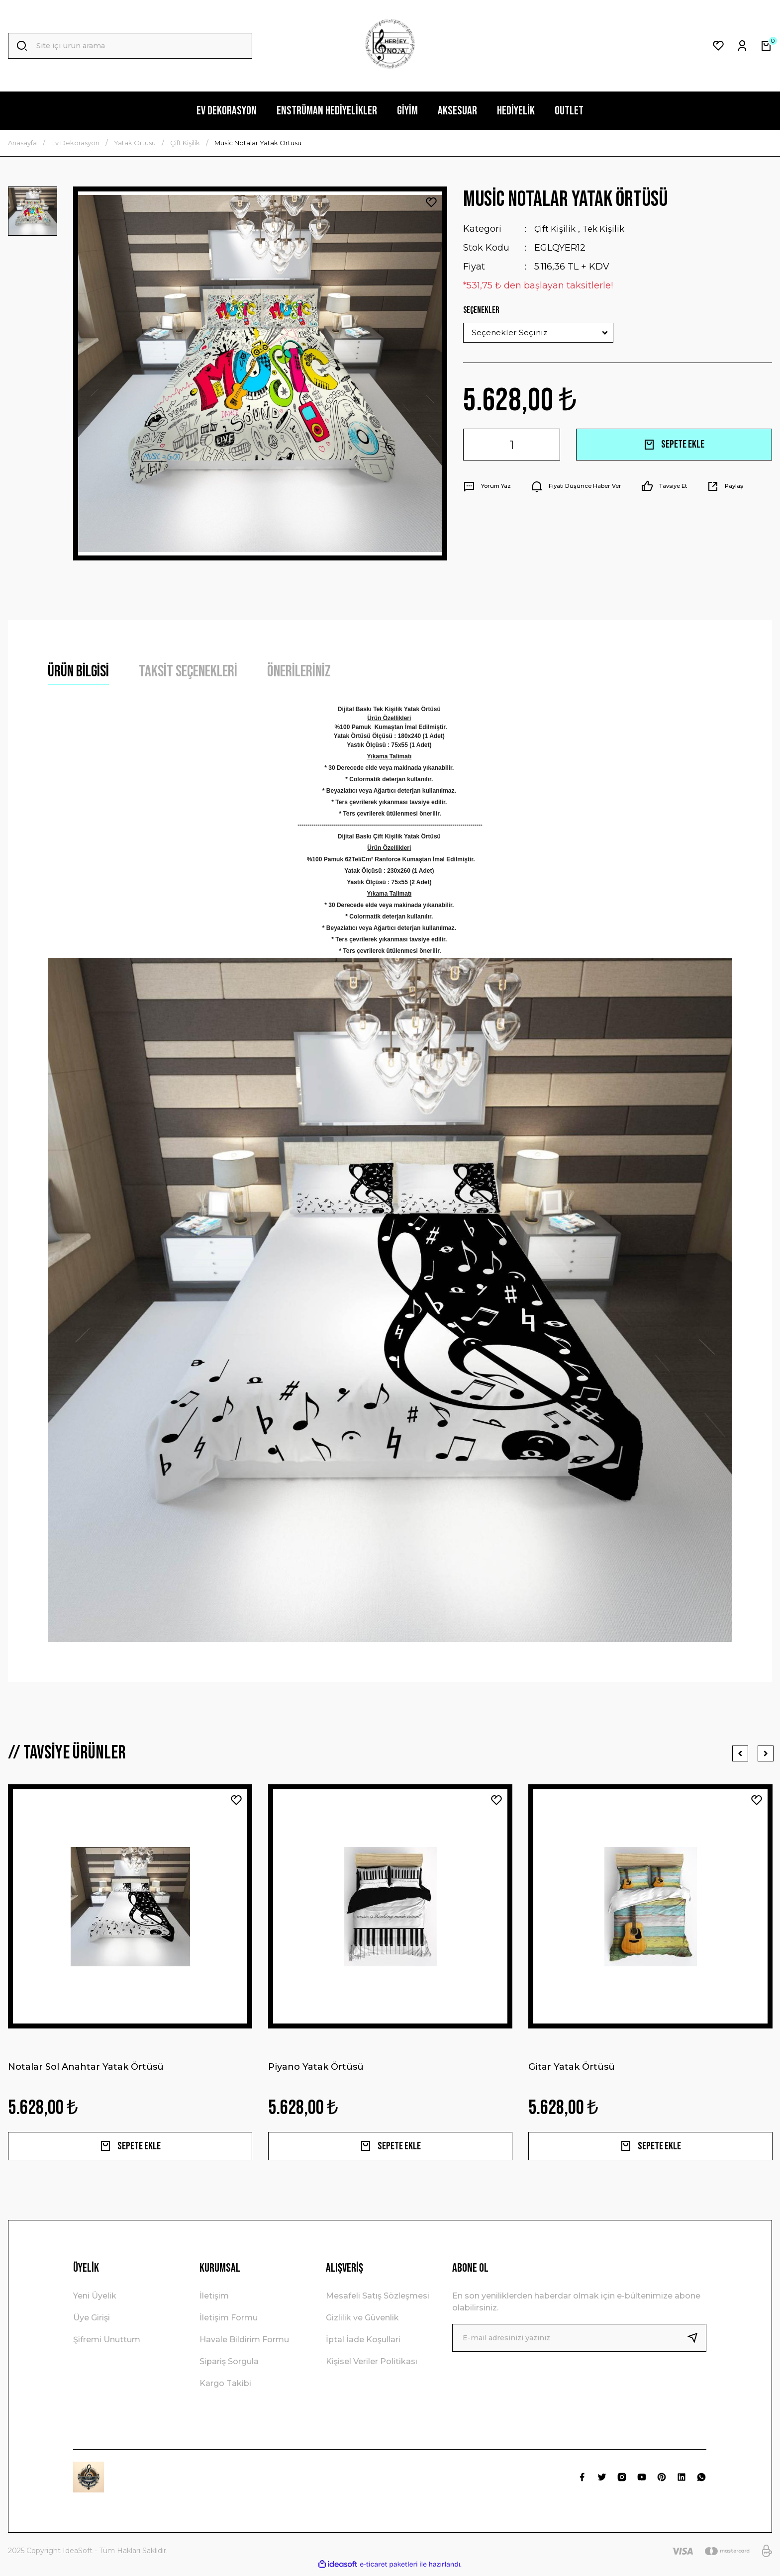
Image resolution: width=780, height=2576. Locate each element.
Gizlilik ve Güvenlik (362, 2322)
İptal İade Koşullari (363, 2344)
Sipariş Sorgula (229, 2366)
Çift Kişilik (556, 228)
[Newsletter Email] (579, 2342)
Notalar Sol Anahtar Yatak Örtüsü (86, 2066)
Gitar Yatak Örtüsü (571, 2066)
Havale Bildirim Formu (244, 2344)
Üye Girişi (91, 2322)
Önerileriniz (299, 671)
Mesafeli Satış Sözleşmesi (377, 2300)
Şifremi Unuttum (106, 2344)
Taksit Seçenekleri (188, 671)
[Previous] (740, 1753)
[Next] (764, 1753)
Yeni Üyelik (94, 2300)
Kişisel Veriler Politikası (371, 2366)
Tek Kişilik (608, 228)
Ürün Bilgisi (78, 671)
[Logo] (390, 46)
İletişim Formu (228, 2322)
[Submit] (696, 2342)
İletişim (214, 2300)
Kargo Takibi (225, 2387)
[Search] (130, 46)
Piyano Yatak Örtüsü (316, 2066)
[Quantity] (511, 444)
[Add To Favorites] (431, 202)
